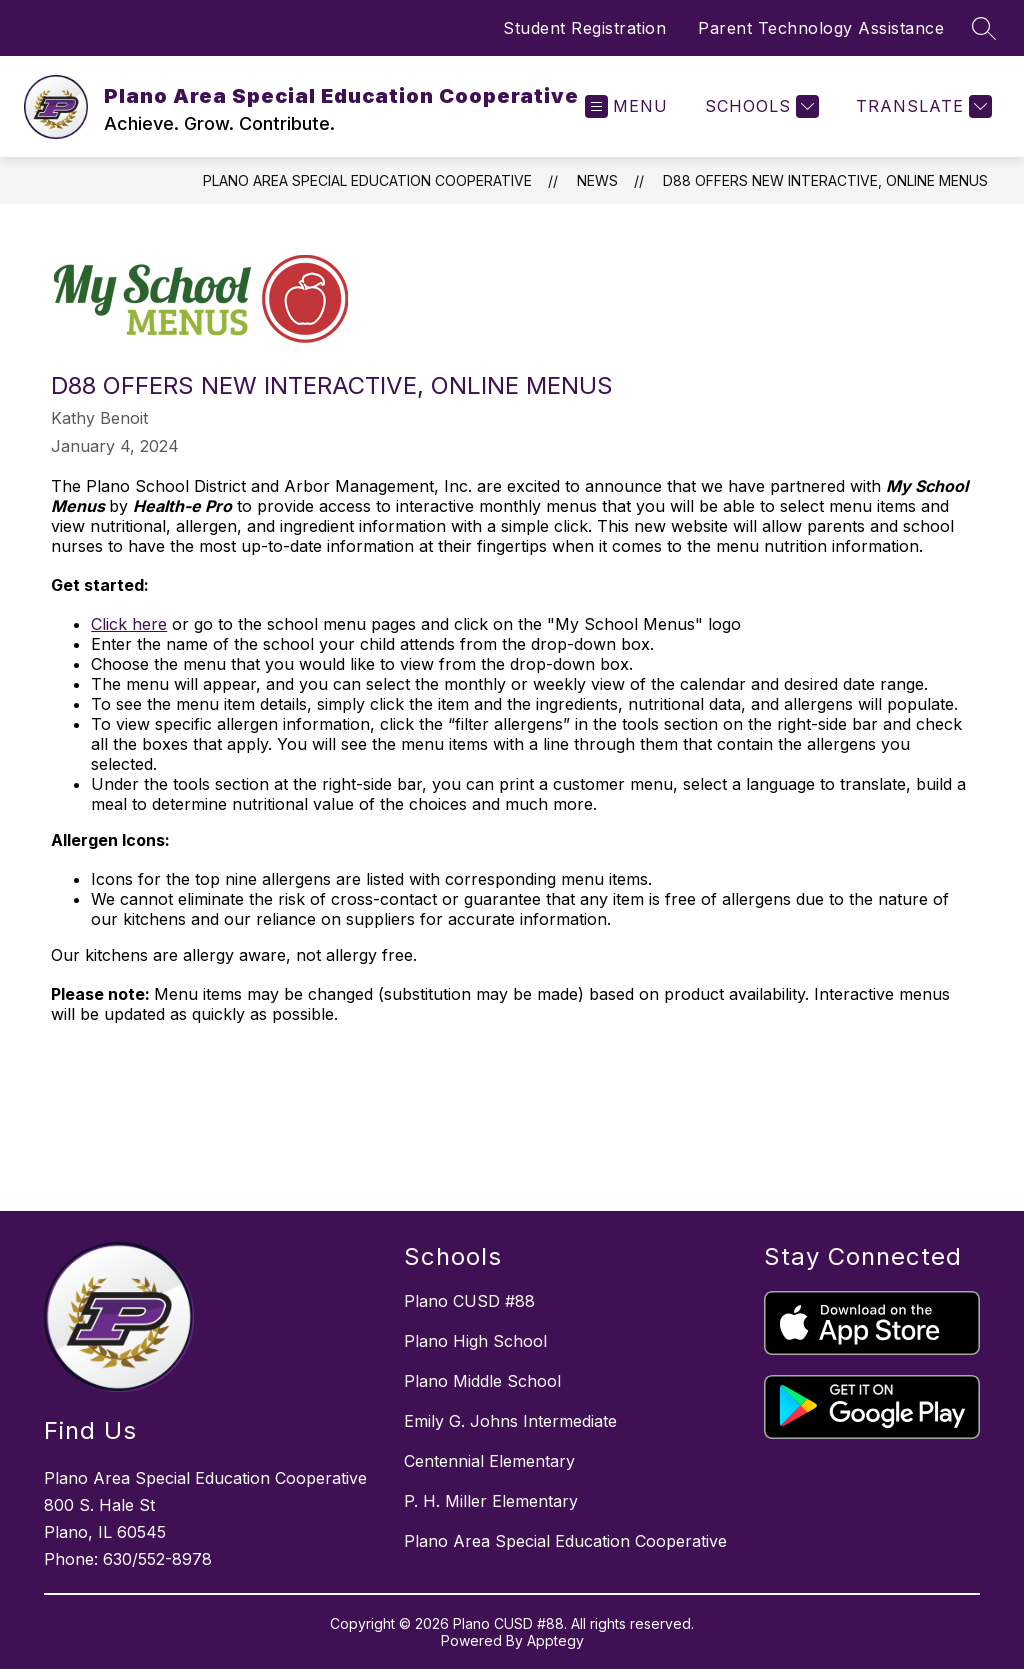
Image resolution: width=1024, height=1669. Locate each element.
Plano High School (475, 1341)
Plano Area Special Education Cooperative (367, 180)
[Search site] (984, 28)
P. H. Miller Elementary (491, 1501)
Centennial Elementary (489, 1461)
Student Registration (584, 28)
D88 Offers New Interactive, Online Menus (825, 180)
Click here (129, 624)
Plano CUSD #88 (469, 1301)
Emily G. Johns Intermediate (510, 1421)
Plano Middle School (482, 1381)
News (597, 180)
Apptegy (555, 1640)
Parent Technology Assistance (821, 28)
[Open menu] (626, 106)
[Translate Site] (921, 106)
